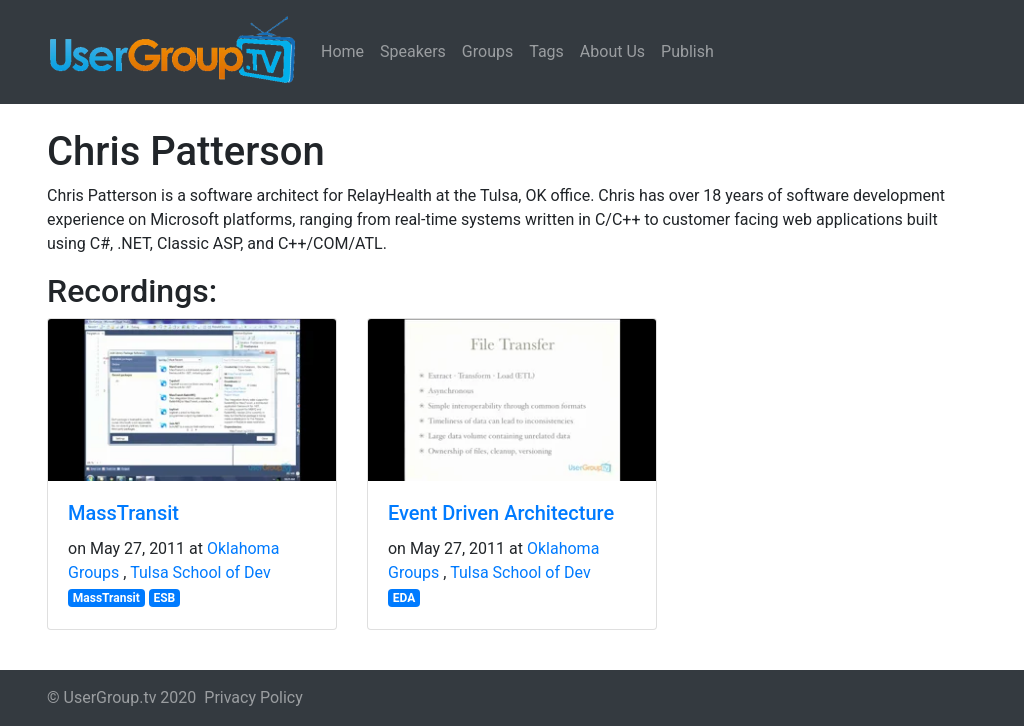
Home (342, 51)
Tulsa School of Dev (200, 572)
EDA (404, 598)
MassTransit (123, 513)
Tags (546, 51)
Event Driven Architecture (501, 513)
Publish (687, 51)
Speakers (413, 51)
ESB (164, 598)
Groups (487, 51)
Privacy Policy (253, 697)
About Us (612, 51)
